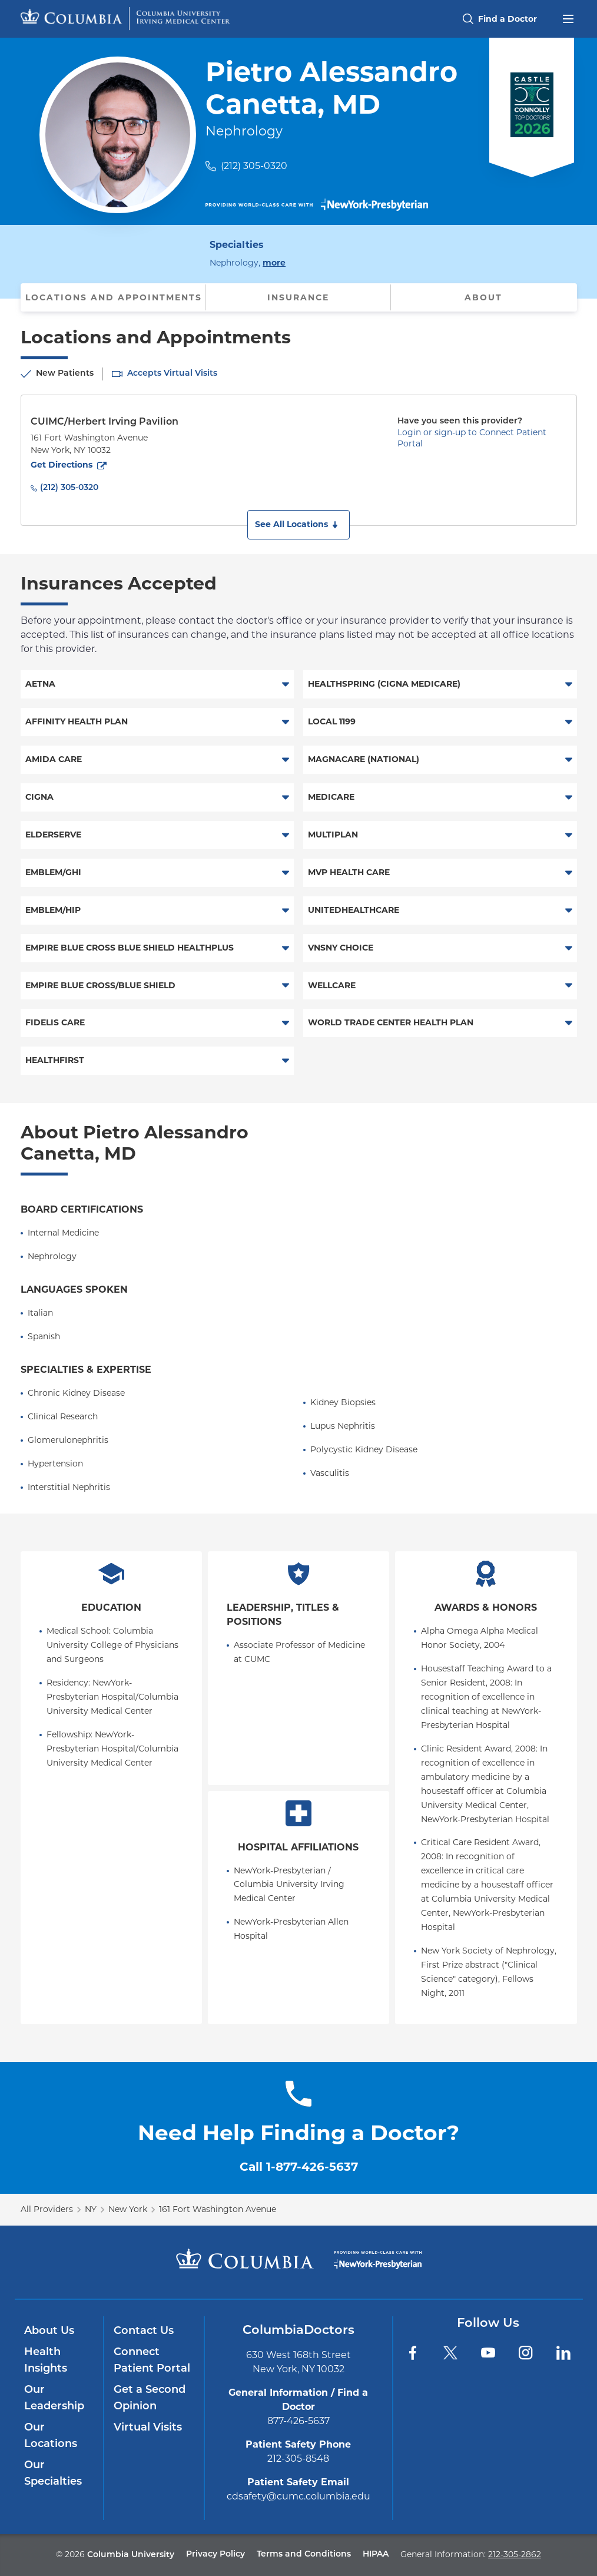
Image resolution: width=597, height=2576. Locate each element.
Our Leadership (54, 2398)
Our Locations (50, 2436)
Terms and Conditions (304, 2554)
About (483, 297)
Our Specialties (53, 2474)
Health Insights (45, 2361)
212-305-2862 (514, 2554)
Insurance (298, 297)
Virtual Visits (148, 2427)
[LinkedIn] (563, 2353)
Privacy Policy (215, 2554)
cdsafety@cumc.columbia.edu (298, 2496)
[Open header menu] (568, 17)
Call (299, 2167)
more (274, 262)
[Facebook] (412, 2353)
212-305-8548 (298, 2458)
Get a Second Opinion (149, 2398)
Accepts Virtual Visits (172, 373)
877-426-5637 (298, 2420)
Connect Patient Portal (152, 2361)
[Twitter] (450, 2353)
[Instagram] (526, 2353)
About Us (49, 2331)
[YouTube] (488, 2353)
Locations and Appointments (113, 297)
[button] (298, 524)
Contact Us (144, 2331)
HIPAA (376, 2554)
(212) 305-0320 (254, 165)
